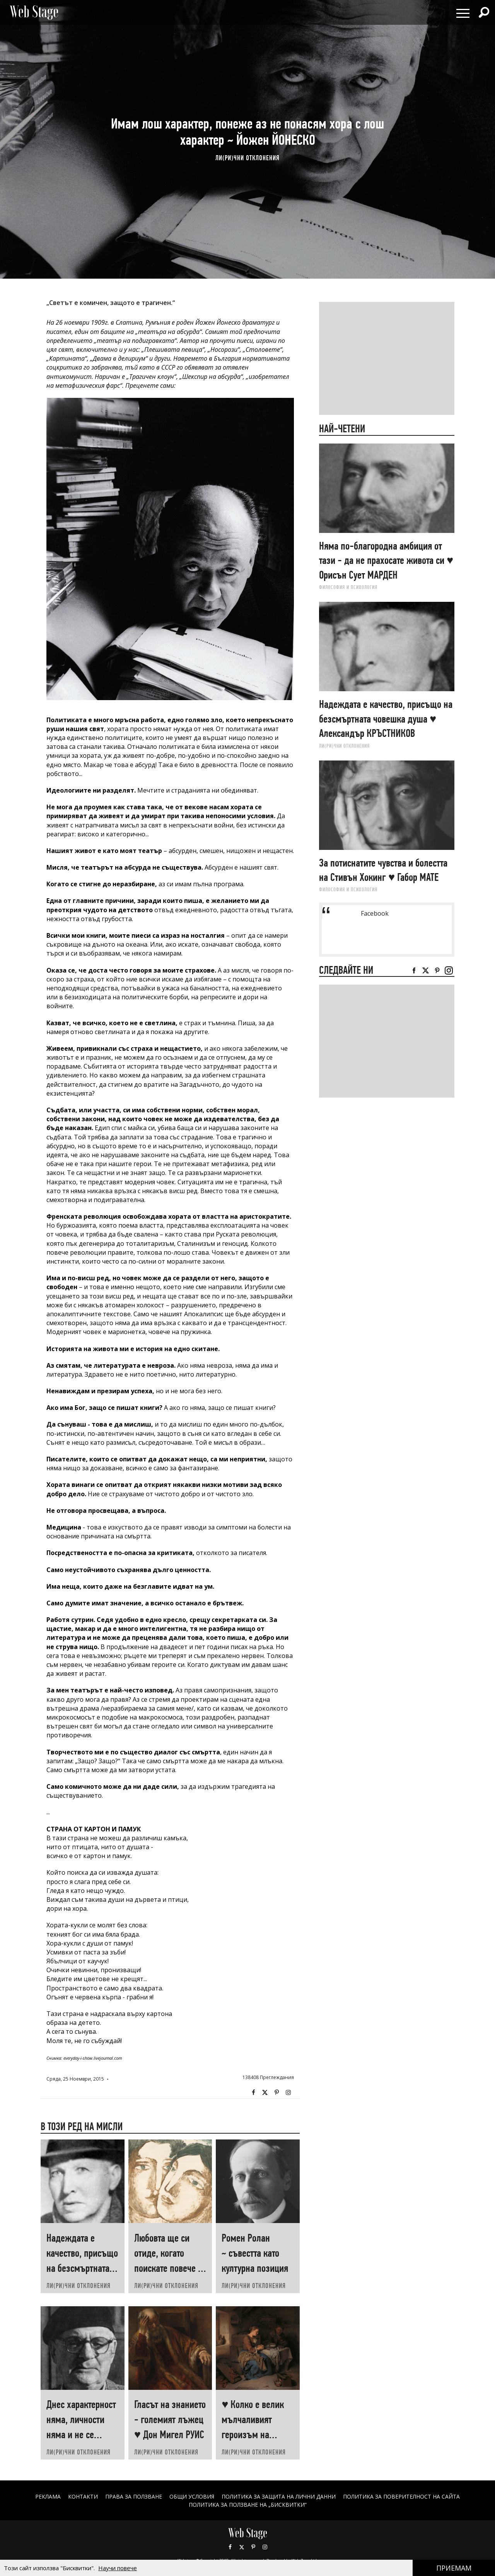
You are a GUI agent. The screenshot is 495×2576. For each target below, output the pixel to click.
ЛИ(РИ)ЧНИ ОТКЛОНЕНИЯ (247, 158)
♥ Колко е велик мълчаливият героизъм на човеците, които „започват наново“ (257, 2434)
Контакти (82, 2496)
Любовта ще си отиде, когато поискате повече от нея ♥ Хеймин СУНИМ (170, 2268)
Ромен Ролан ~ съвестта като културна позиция (255, 2253)
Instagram (288, 2092)
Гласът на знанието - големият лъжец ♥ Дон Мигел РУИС (170, 2419)
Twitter (265, 2093)
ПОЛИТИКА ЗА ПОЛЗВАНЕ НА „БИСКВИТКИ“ (248, 2504)
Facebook (253, 2092)
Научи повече (117, 2568)
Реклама (47, 2496)
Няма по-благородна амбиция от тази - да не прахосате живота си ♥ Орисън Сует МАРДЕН (386, 560)
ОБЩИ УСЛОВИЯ (191, 2496)
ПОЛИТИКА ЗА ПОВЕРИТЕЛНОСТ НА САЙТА (401, 2496)
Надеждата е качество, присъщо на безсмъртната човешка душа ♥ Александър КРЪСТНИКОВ (385, 719)
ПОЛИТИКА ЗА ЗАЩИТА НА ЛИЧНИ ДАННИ (279, 2496)
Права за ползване (133, 2496)
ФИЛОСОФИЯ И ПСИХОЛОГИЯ (348, 587)
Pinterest (253, 2547)
